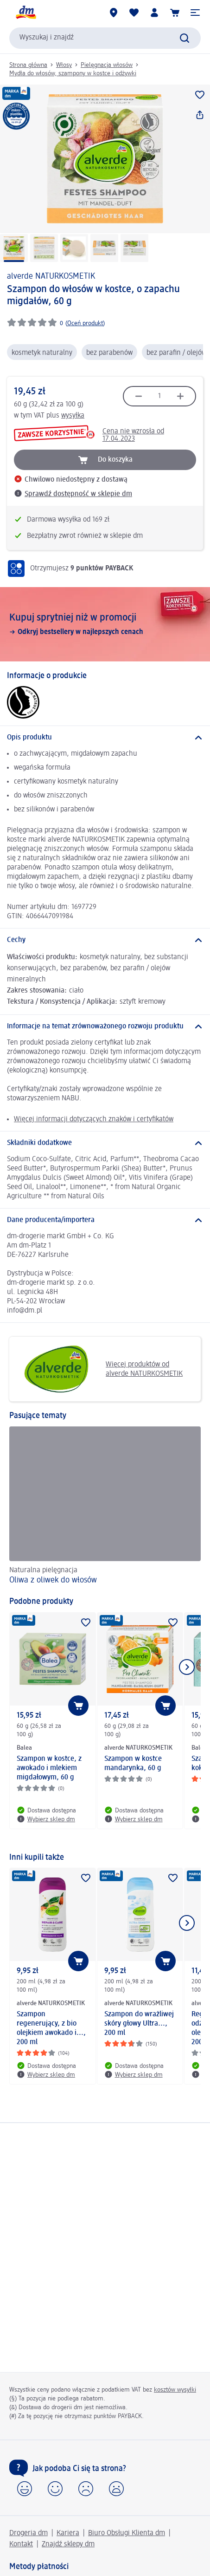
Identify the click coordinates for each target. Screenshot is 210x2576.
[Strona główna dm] (25, 12)
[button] (195, 12)
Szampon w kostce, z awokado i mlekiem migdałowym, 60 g (49, 1768)
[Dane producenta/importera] (105, 1220)
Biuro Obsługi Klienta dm (126, 2533)
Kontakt (21, 2544)
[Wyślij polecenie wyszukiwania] (184, 38)
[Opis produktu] (105, 737)
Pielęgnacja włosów (107, 65)
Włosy (64, 65)
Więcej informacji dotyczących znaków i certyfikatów (93, 1119)
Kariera (68, 2533)
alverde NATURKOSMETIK (51, 276)
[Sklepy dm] (113, 12)
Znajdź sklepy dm (68, 2544)
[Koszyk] (174, 12)
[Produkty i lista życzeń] (134, 12)
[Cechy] (105, 940)
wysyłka (72, 415)
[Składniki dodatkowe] (105, 1143)
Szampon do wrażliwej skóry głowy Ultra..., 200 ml (139, 2024)
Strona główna (28, 65)
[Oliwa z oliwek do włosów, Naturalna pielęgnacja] (105, 1507)
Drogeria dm (28, 2533)
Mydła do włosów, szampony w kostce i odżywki (72, 73)
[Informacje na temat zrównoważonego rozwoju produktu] (105, 1026)
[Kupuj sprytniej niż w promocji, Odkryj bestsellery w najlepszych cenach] (105, 624)
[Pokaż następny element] (187, 1667)
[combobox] (105, 38)
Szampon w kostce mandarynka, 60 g (133, 1763)
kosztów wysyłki (175, 2389)
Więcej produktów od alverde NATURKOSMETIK (99, 1369)
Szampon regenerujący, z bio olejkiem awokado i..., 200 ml (51, 2028)
